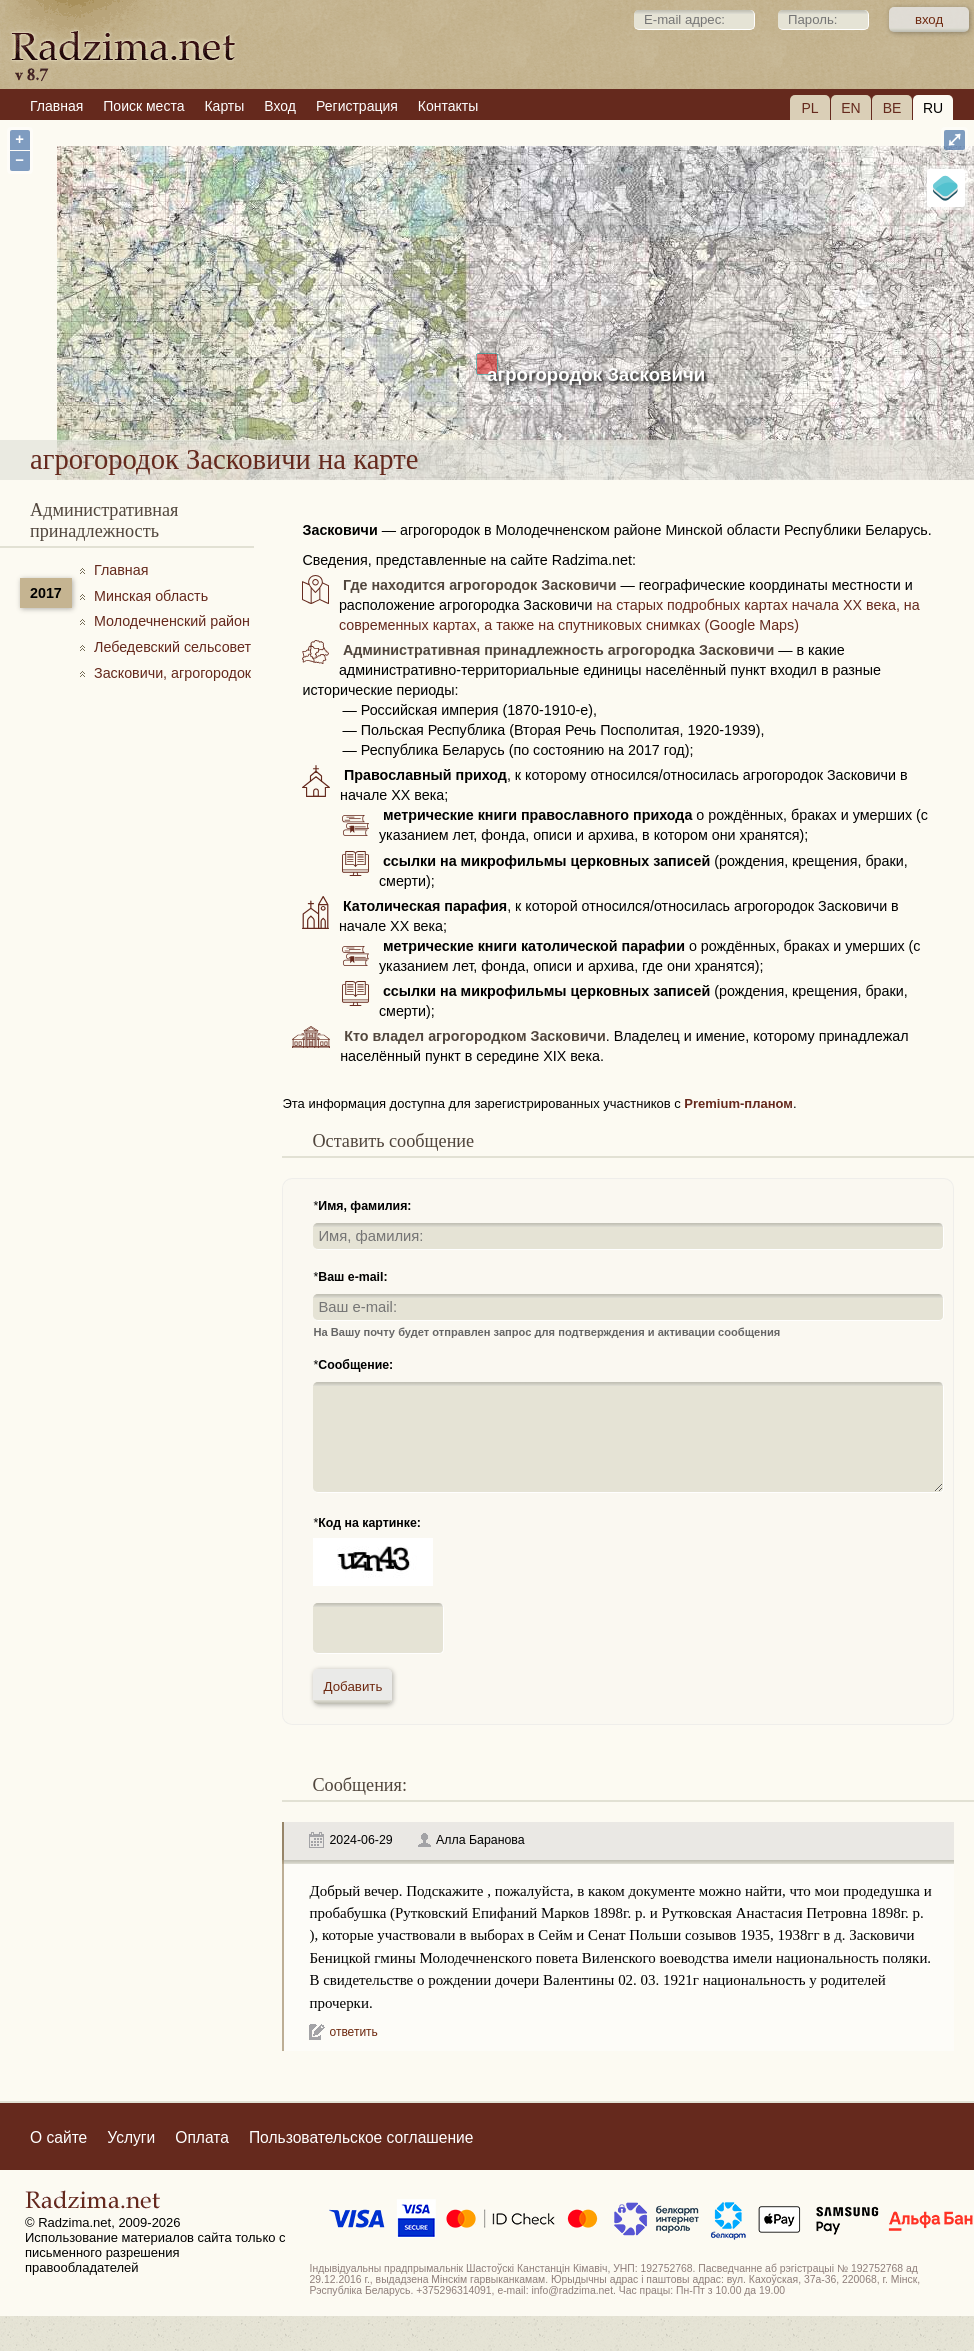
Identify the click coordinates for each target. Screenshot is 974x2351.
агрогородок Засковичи (596, 374)
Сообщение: (355, 1365)
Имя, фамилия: (364, 1206)
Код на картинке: (369, 1523)
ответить (353, 2032)
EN (850, 108)
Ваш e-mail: (352, 1277)
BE (892, 108)
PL (809, 108)
